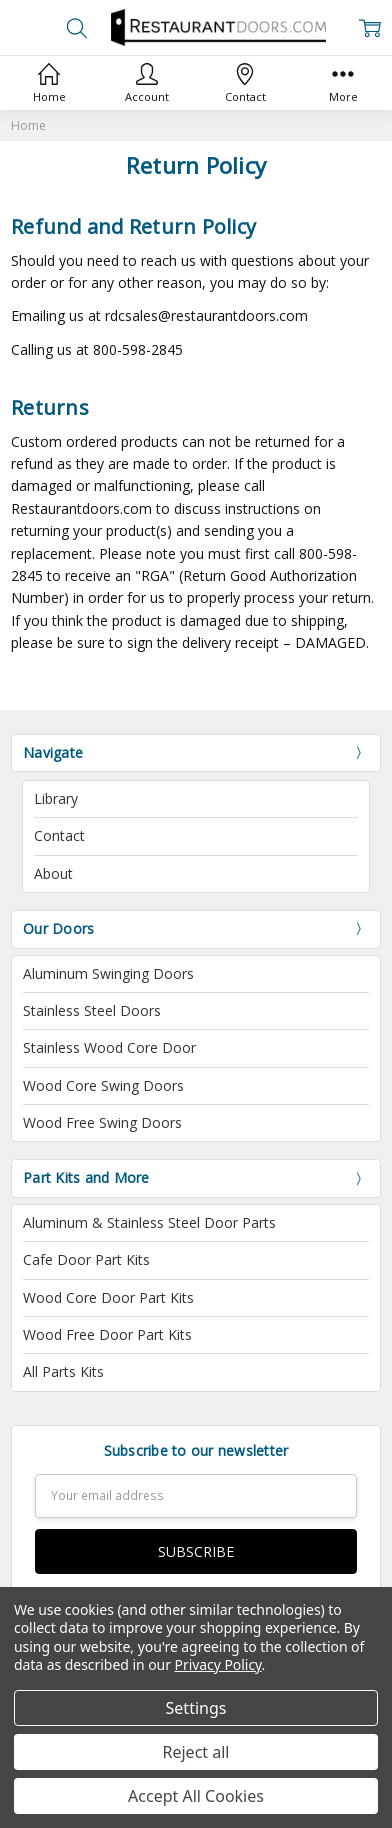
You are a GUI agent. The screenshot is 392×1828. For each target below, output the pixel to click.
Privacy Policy (218, 1664)
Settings (196, 1708)
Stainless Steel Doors (92, 1010)
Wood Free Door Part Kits (107, 1334)
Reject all (196, 1752)
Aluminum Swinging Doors (108, 973)
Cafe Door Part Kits (86, 1259)
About (53, 873)
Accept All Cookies (196, 1796)
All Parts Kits (63, 1371)
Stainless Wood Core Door (109, 1047)
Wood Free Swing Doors (102, 1122)
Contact (59, 835)
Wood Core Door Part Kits (108, 1297)
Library (56, 798)
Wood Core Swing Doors (103, 1085)
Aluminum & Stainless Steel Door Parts (149, 1222)
